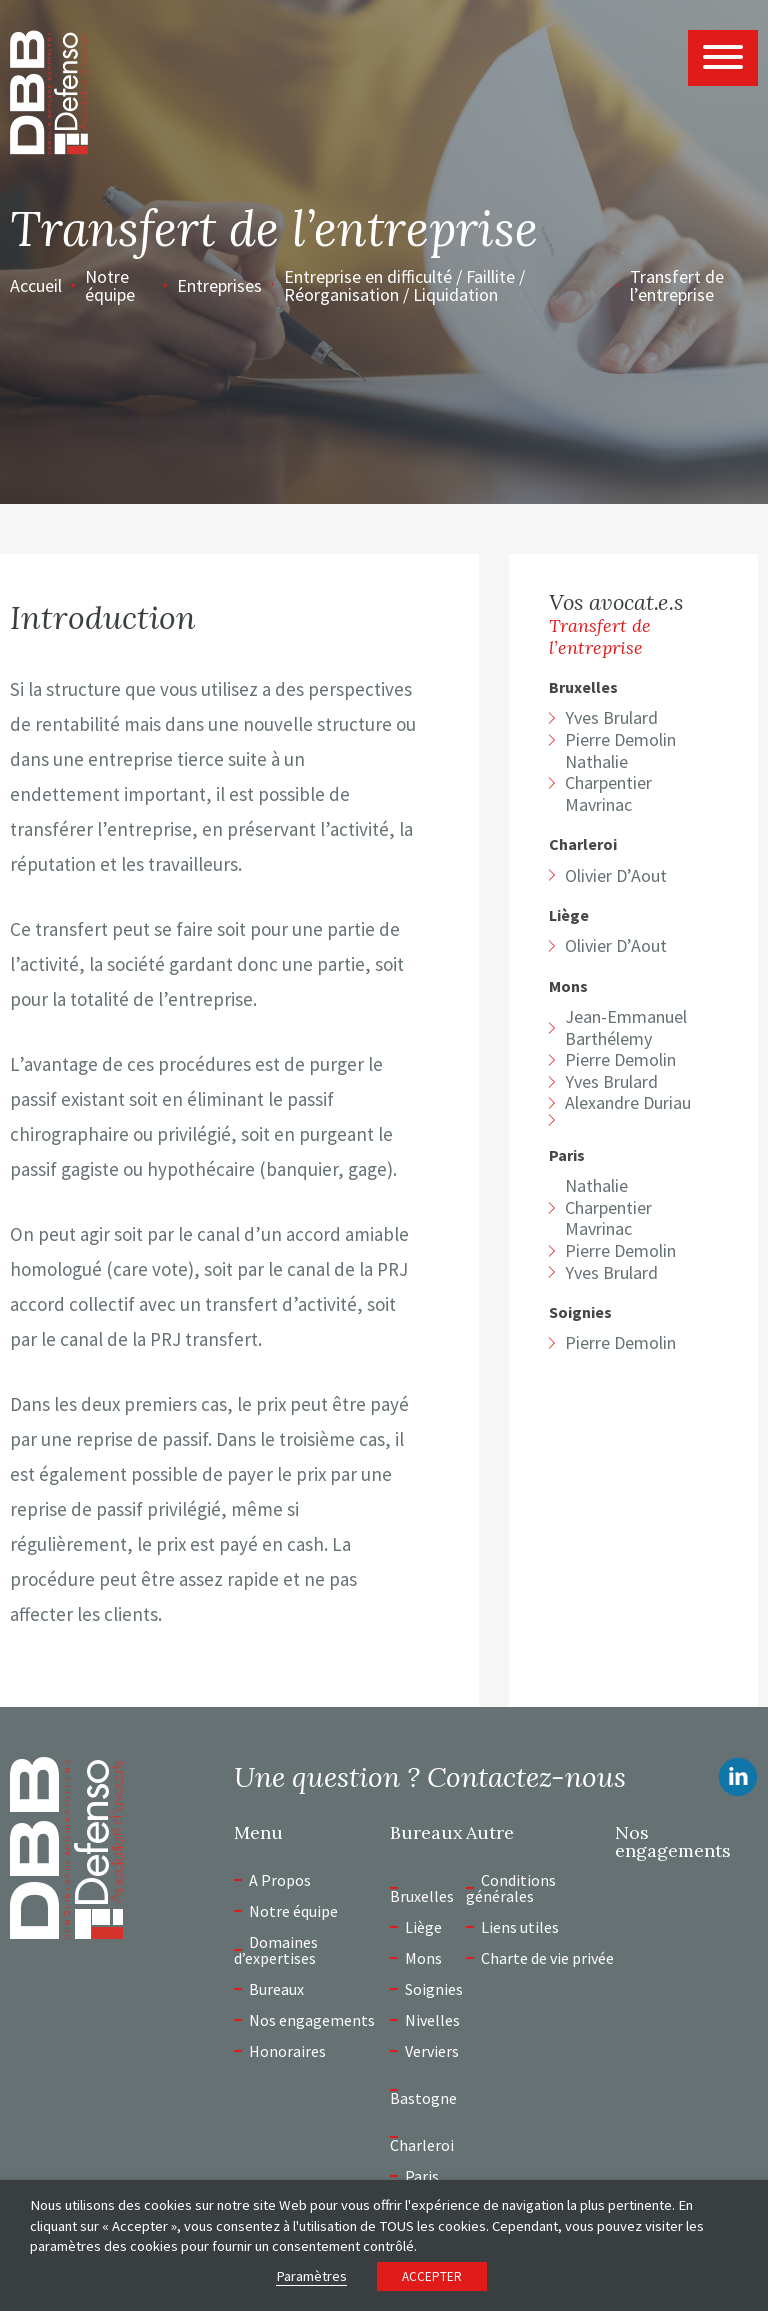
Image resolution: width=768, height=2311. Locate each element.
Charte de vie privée (547, 1958)
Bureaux (276, 1989)
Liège (569, 915)
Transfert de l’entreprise (677, 285)
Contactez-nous (526, 1777)
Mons (568, 986)
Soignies (580, 1312)
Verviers (432, 2051)
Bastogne (423, 2098)
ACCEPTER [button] (432, 2276)
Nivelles (432, 2020)
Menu (258, 1833)
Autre (490, 1833)
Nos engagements (312, 2020)
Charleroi (583, 844)
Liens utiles (520, 1927)
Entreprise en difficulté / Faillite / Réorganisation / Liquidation (404, 285)
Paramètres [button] (311, 2276)
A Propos (280, 1880)
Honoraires (287, 2051)
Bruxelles (583, 687)
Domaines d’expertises (276, 1950)
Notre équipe (110, 285)
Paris (567, 1155)
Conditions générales (511, 1888)
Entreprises (219, 285)
